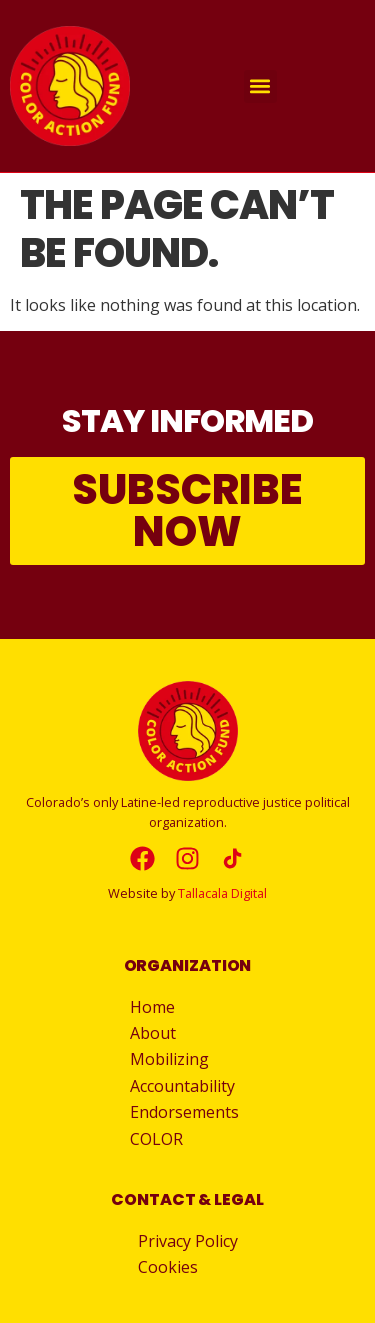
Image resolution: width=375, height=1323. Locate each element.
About (158, 1033)
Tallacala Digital (222, 893)
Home (152, 1007)
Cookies (168, 1267)
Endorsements (184, 1112)
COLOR (156, 1139)
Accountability (187, 1086)
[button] (260, 86)
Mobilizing (174, 1059)
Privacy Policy (188, 1241)
